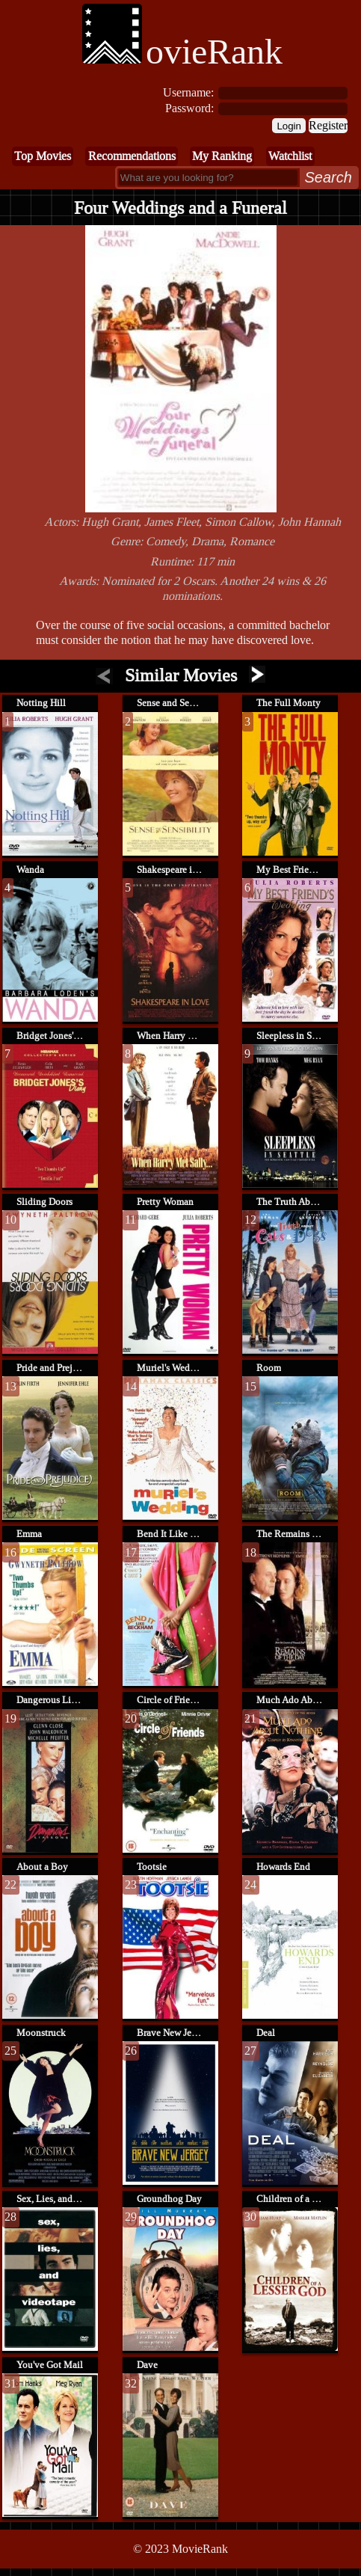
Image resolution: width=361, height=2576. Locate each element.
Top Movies (42, 156)
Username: (188, 92)
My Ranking (222, 156)
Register (328, 125)
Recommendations (132, 156)
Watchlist (290, 156)
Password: (189, 108)
